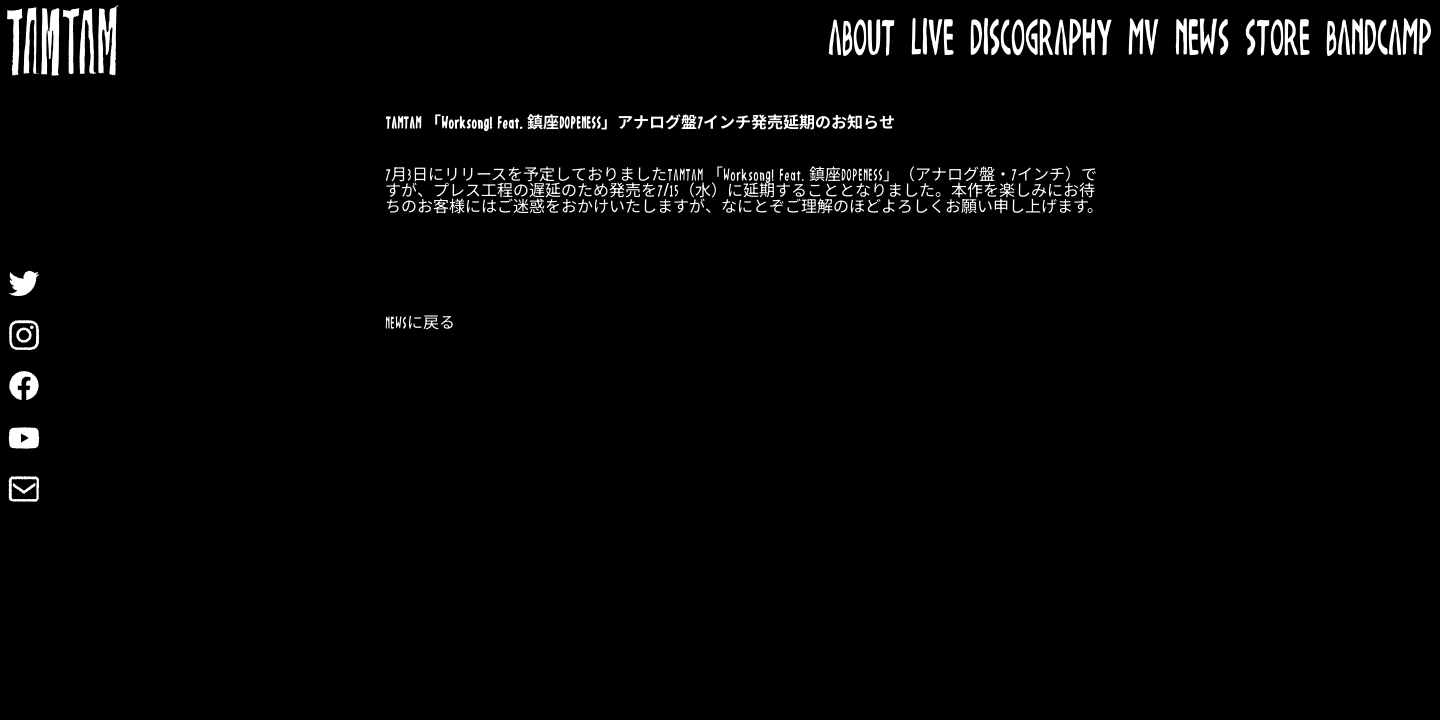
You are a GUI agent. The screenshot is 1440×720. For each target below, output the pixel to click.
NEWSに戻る (420, 323)
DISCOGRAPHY (1041, 40)
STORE (1277, 40)
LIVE (932, 40)
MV (1143, 40)
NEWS (1202, 40)
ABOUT (861, 40)
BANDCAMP (1379, 40)
